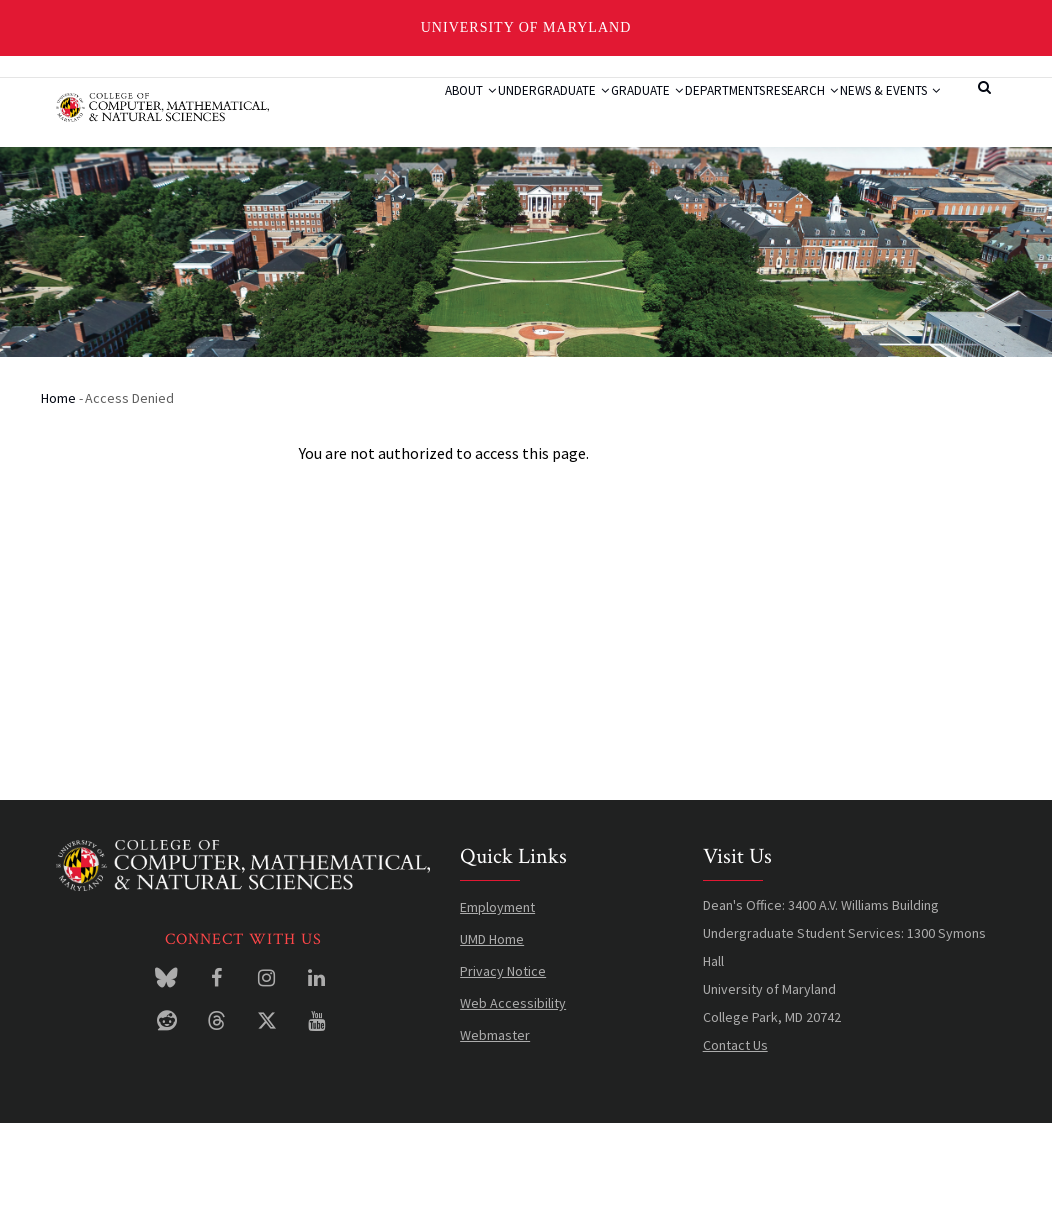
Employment (497, 1013)
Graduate (597, 115)
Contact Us (735, 1151)
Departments (697, 115)
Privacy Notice (503, 1077)
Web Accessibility (513, 1109)
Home (58, 504)
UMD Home (492, 1045)
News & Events (402, 190)
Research (797, 115)
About (376, 115)
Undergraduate (481, 115)
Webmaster (495, 1141)
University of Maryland (526, 27)
